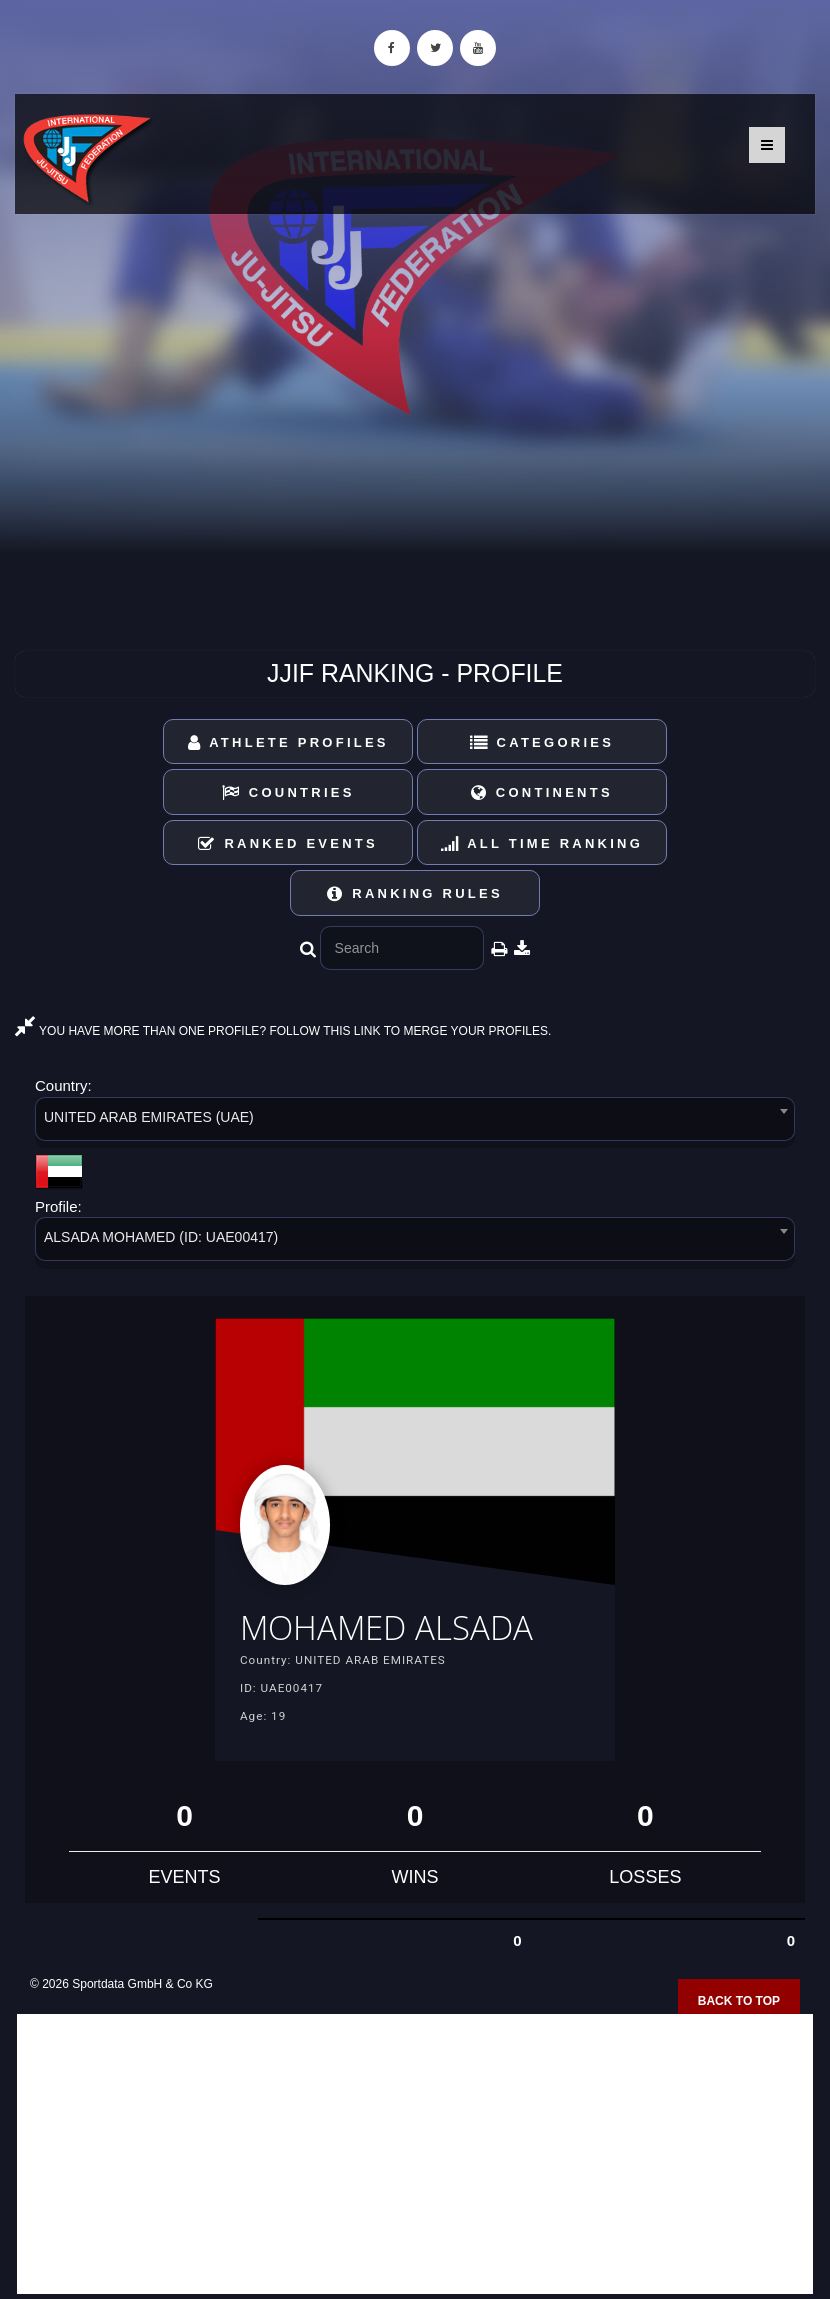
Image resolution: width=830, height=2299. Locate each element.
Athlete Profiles (288, 742)
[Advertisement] (415, 2154)
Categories (542, 742)
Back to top (739, 2001)
